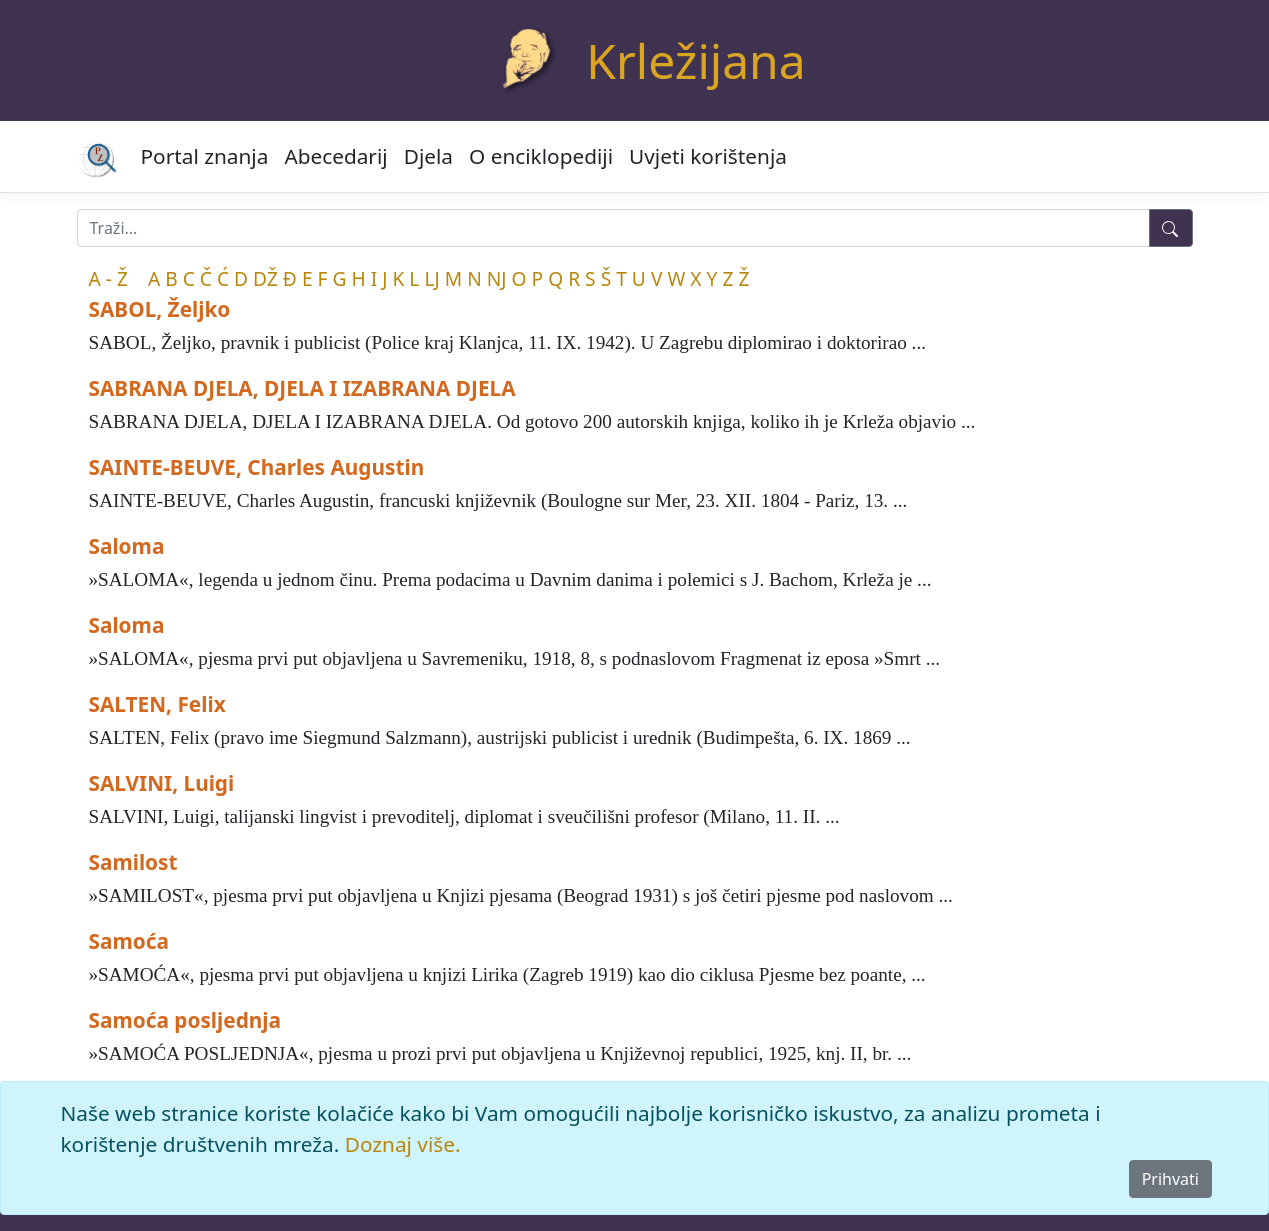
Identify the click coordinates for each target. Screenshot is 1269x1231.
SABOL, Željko (160, 309)
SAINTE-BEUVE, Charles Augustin (257, 467)
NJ (497, 278)
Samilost (133, 862)
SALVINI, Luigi (162, 783)
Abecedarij (335, 156)
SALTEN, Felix (157, 704)
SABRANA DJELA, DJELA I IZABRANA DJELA (302, 388)
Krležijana (695, 60)
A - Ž (108, 278)
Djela (428, 156)
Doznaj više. (403, 1144)
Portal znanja (205, 156)
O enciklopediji (541, 156)
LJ (431, 278)
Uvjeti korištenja (708, 156)
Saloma (127, 546)
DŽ (265, 278)
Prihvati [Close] (1170, 1179)
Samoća (129, 941)
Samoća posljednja (185, 1020)
